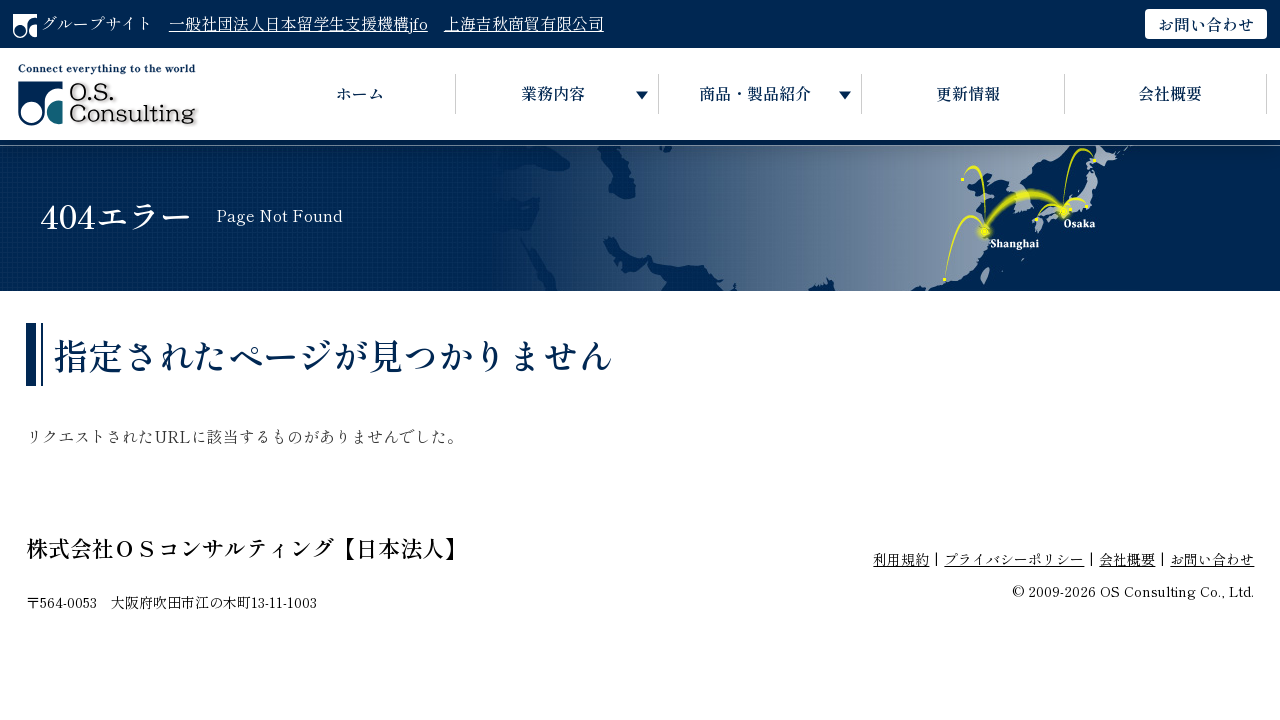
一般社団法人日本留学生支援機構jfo (298, 23)
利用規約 (901, 559)
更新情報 (968, 93)
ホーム (360, 93)
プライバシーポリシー (1014, 559)
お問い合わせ (1206, 24)
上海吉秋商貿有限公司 (524, 23)
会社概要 (1170, 93)
